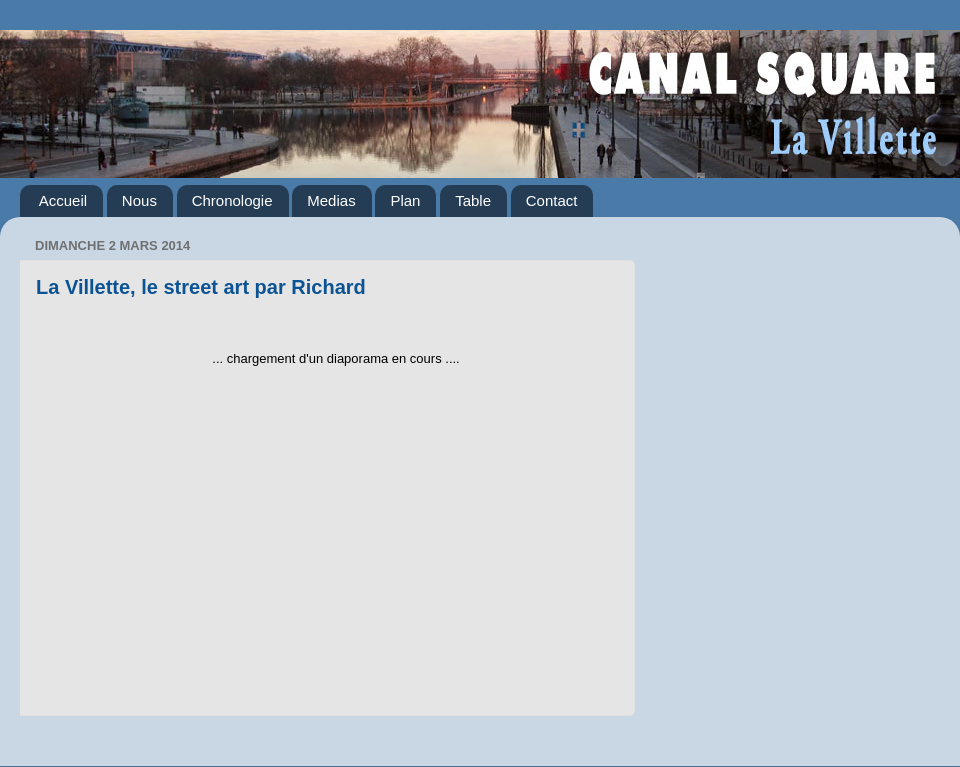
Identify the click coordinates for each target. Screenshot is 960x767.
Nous (139, 200)
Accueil (63, 200)
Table (473, 200)
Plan (405, 200)
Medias (331, 200)
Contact (552, 200)
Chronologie (232, 200)
